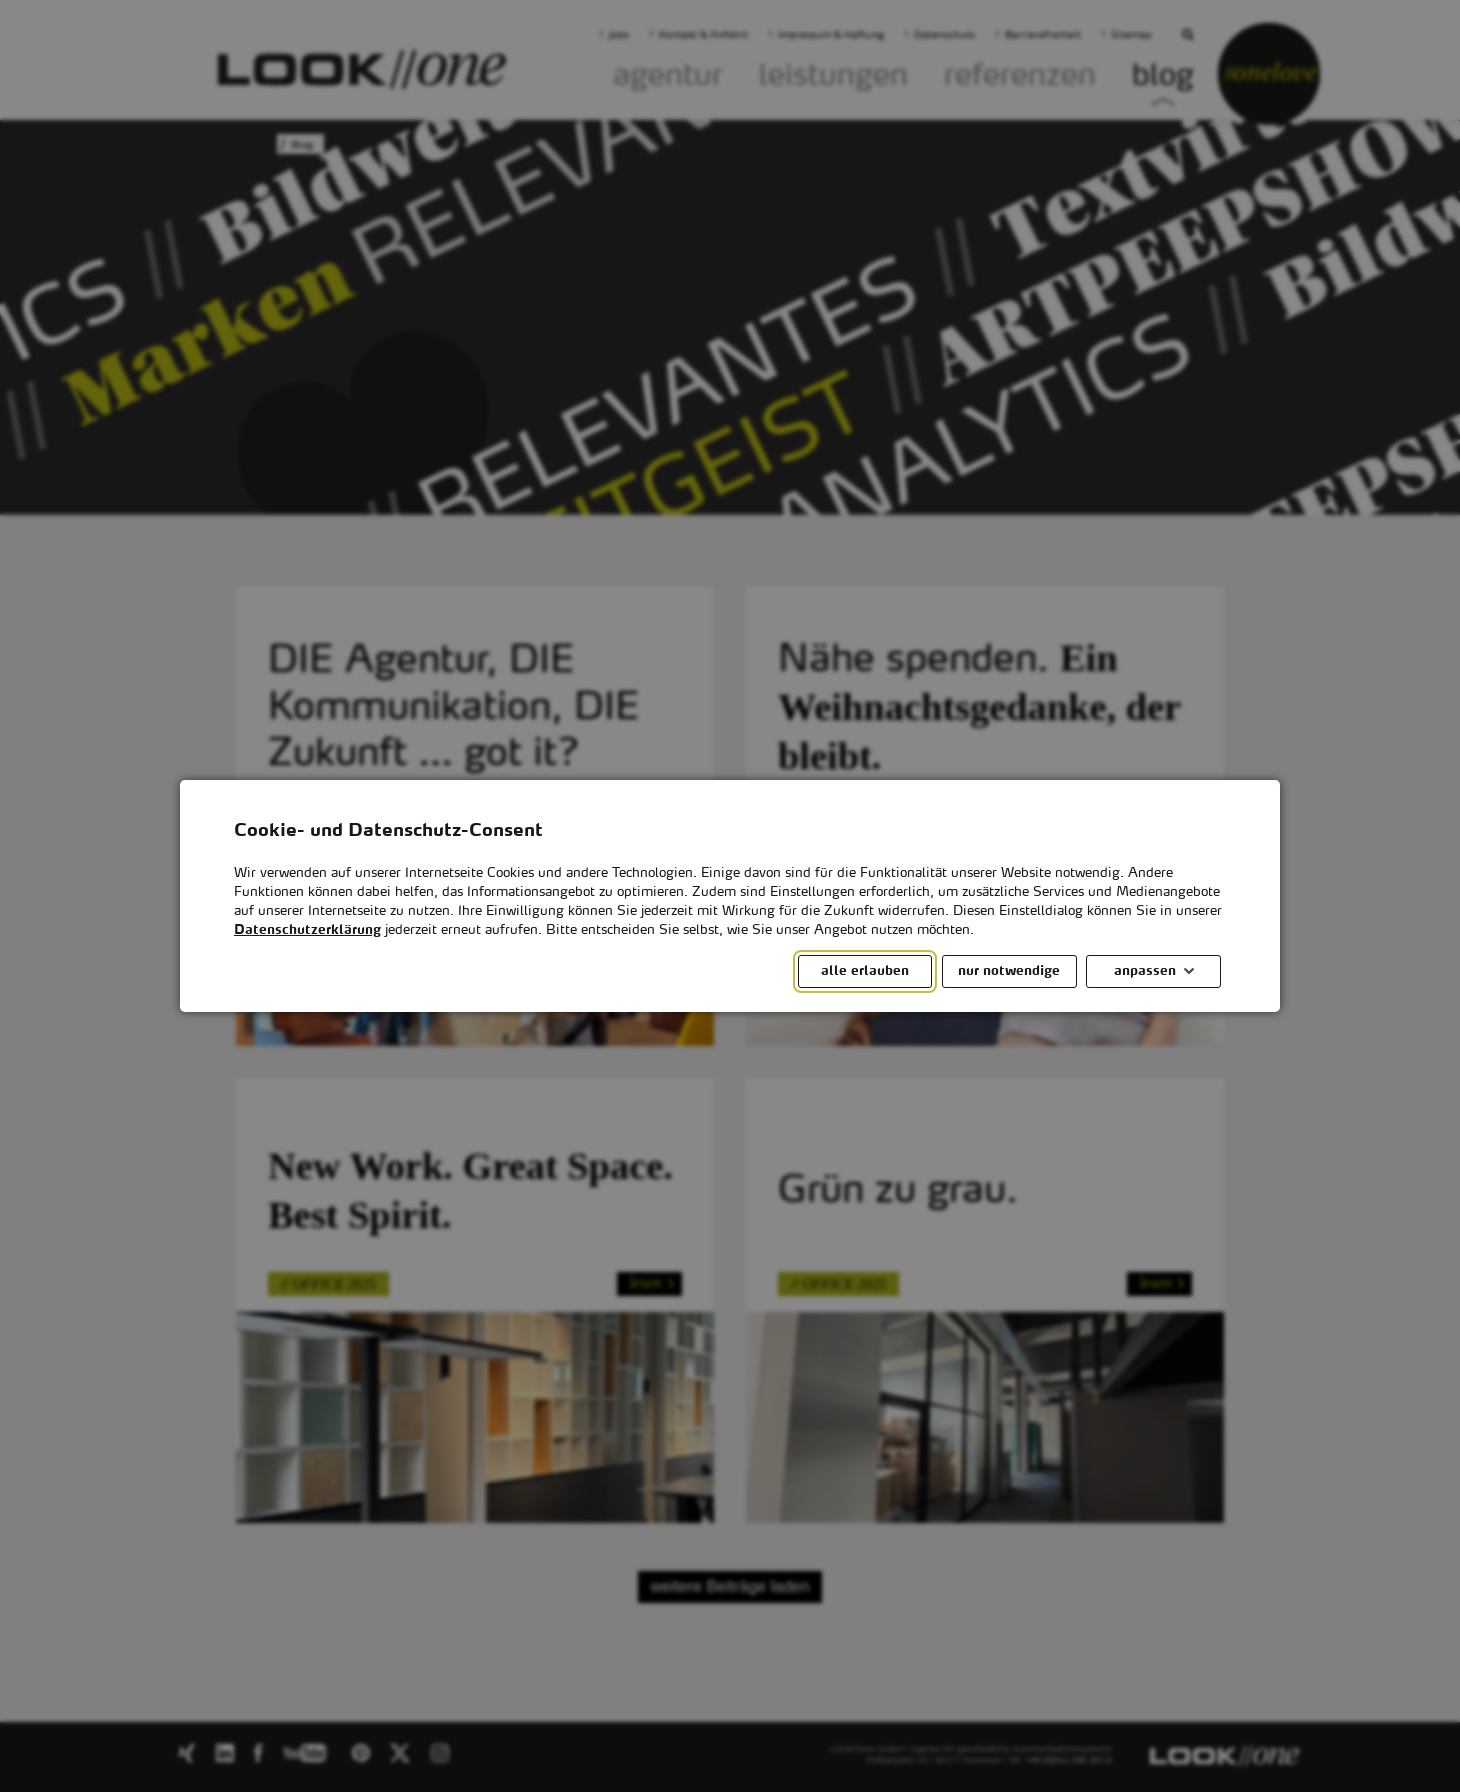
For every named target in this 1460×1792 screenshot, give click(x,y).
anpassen (1145, 971)
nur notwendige (1009, 971)
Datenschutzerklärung (307, 930)
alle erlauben (865, 971)
